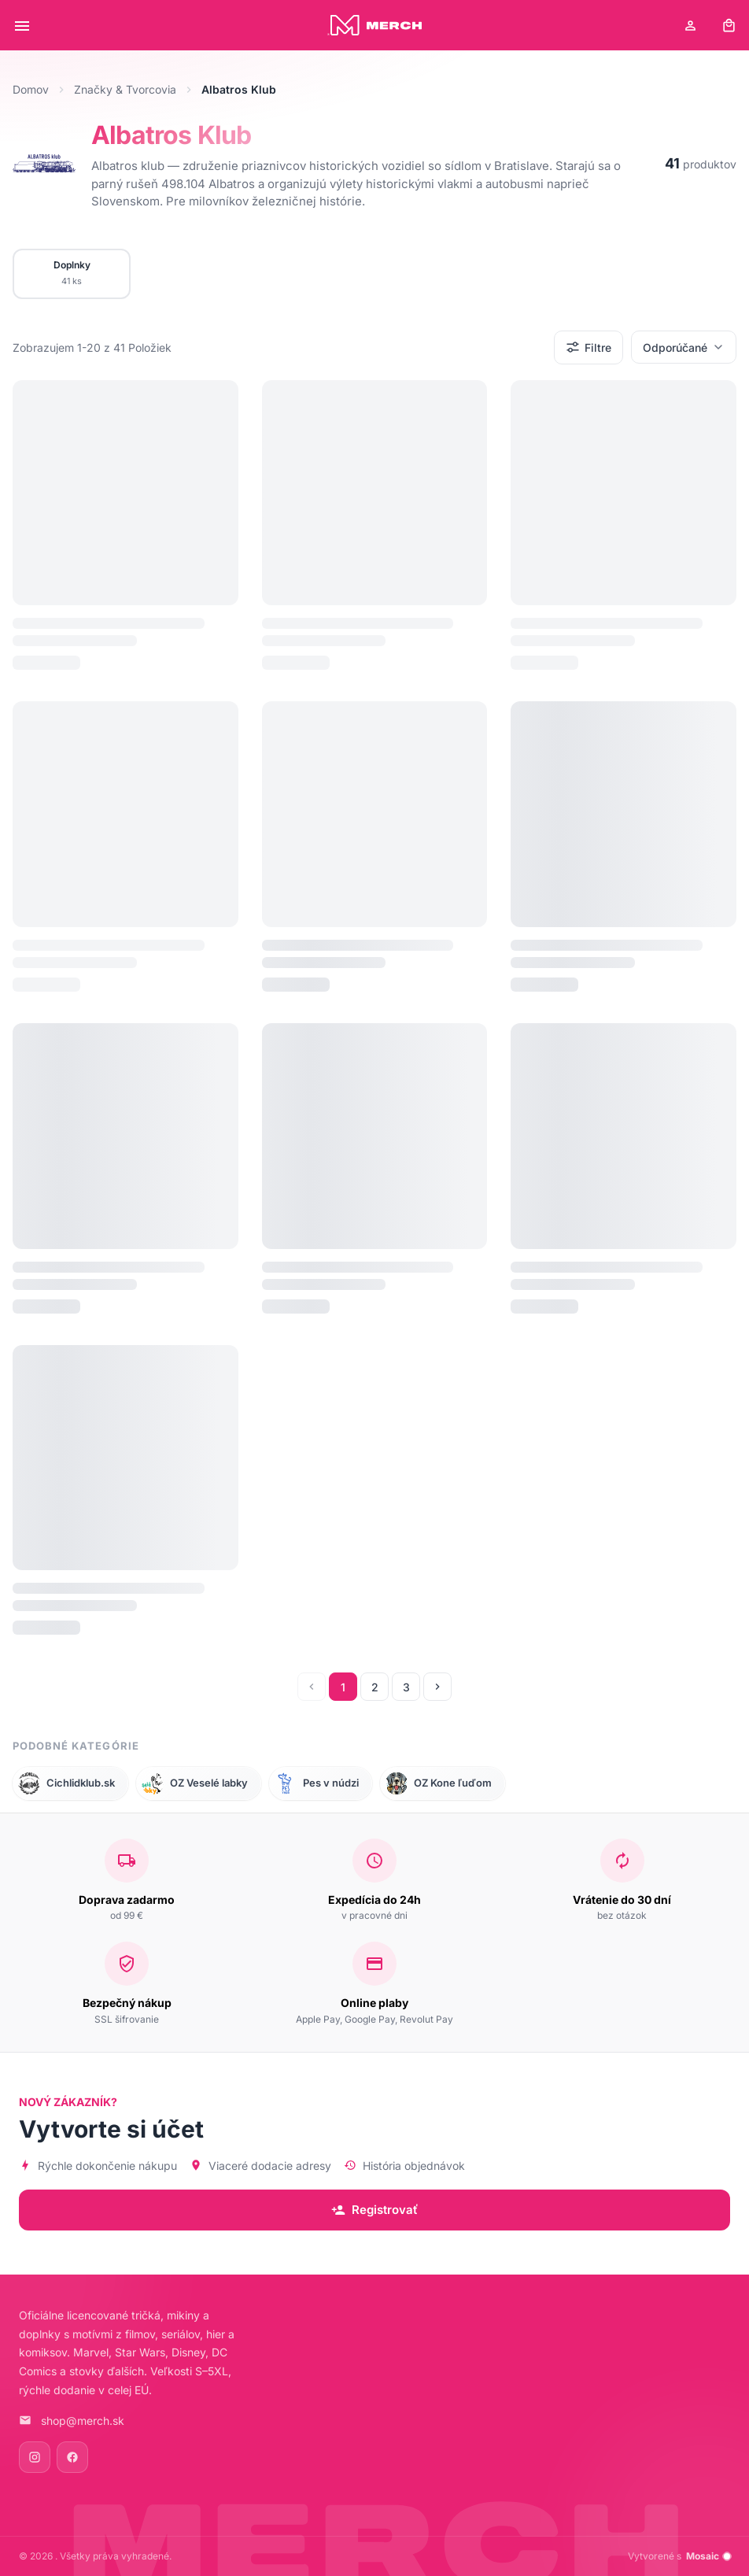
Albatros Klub (171, 135)
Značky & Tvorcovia (125, 89)
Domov (31, 89)
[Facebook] (72, 2457)
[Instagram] (34, 2457)
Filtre (588, 347)
